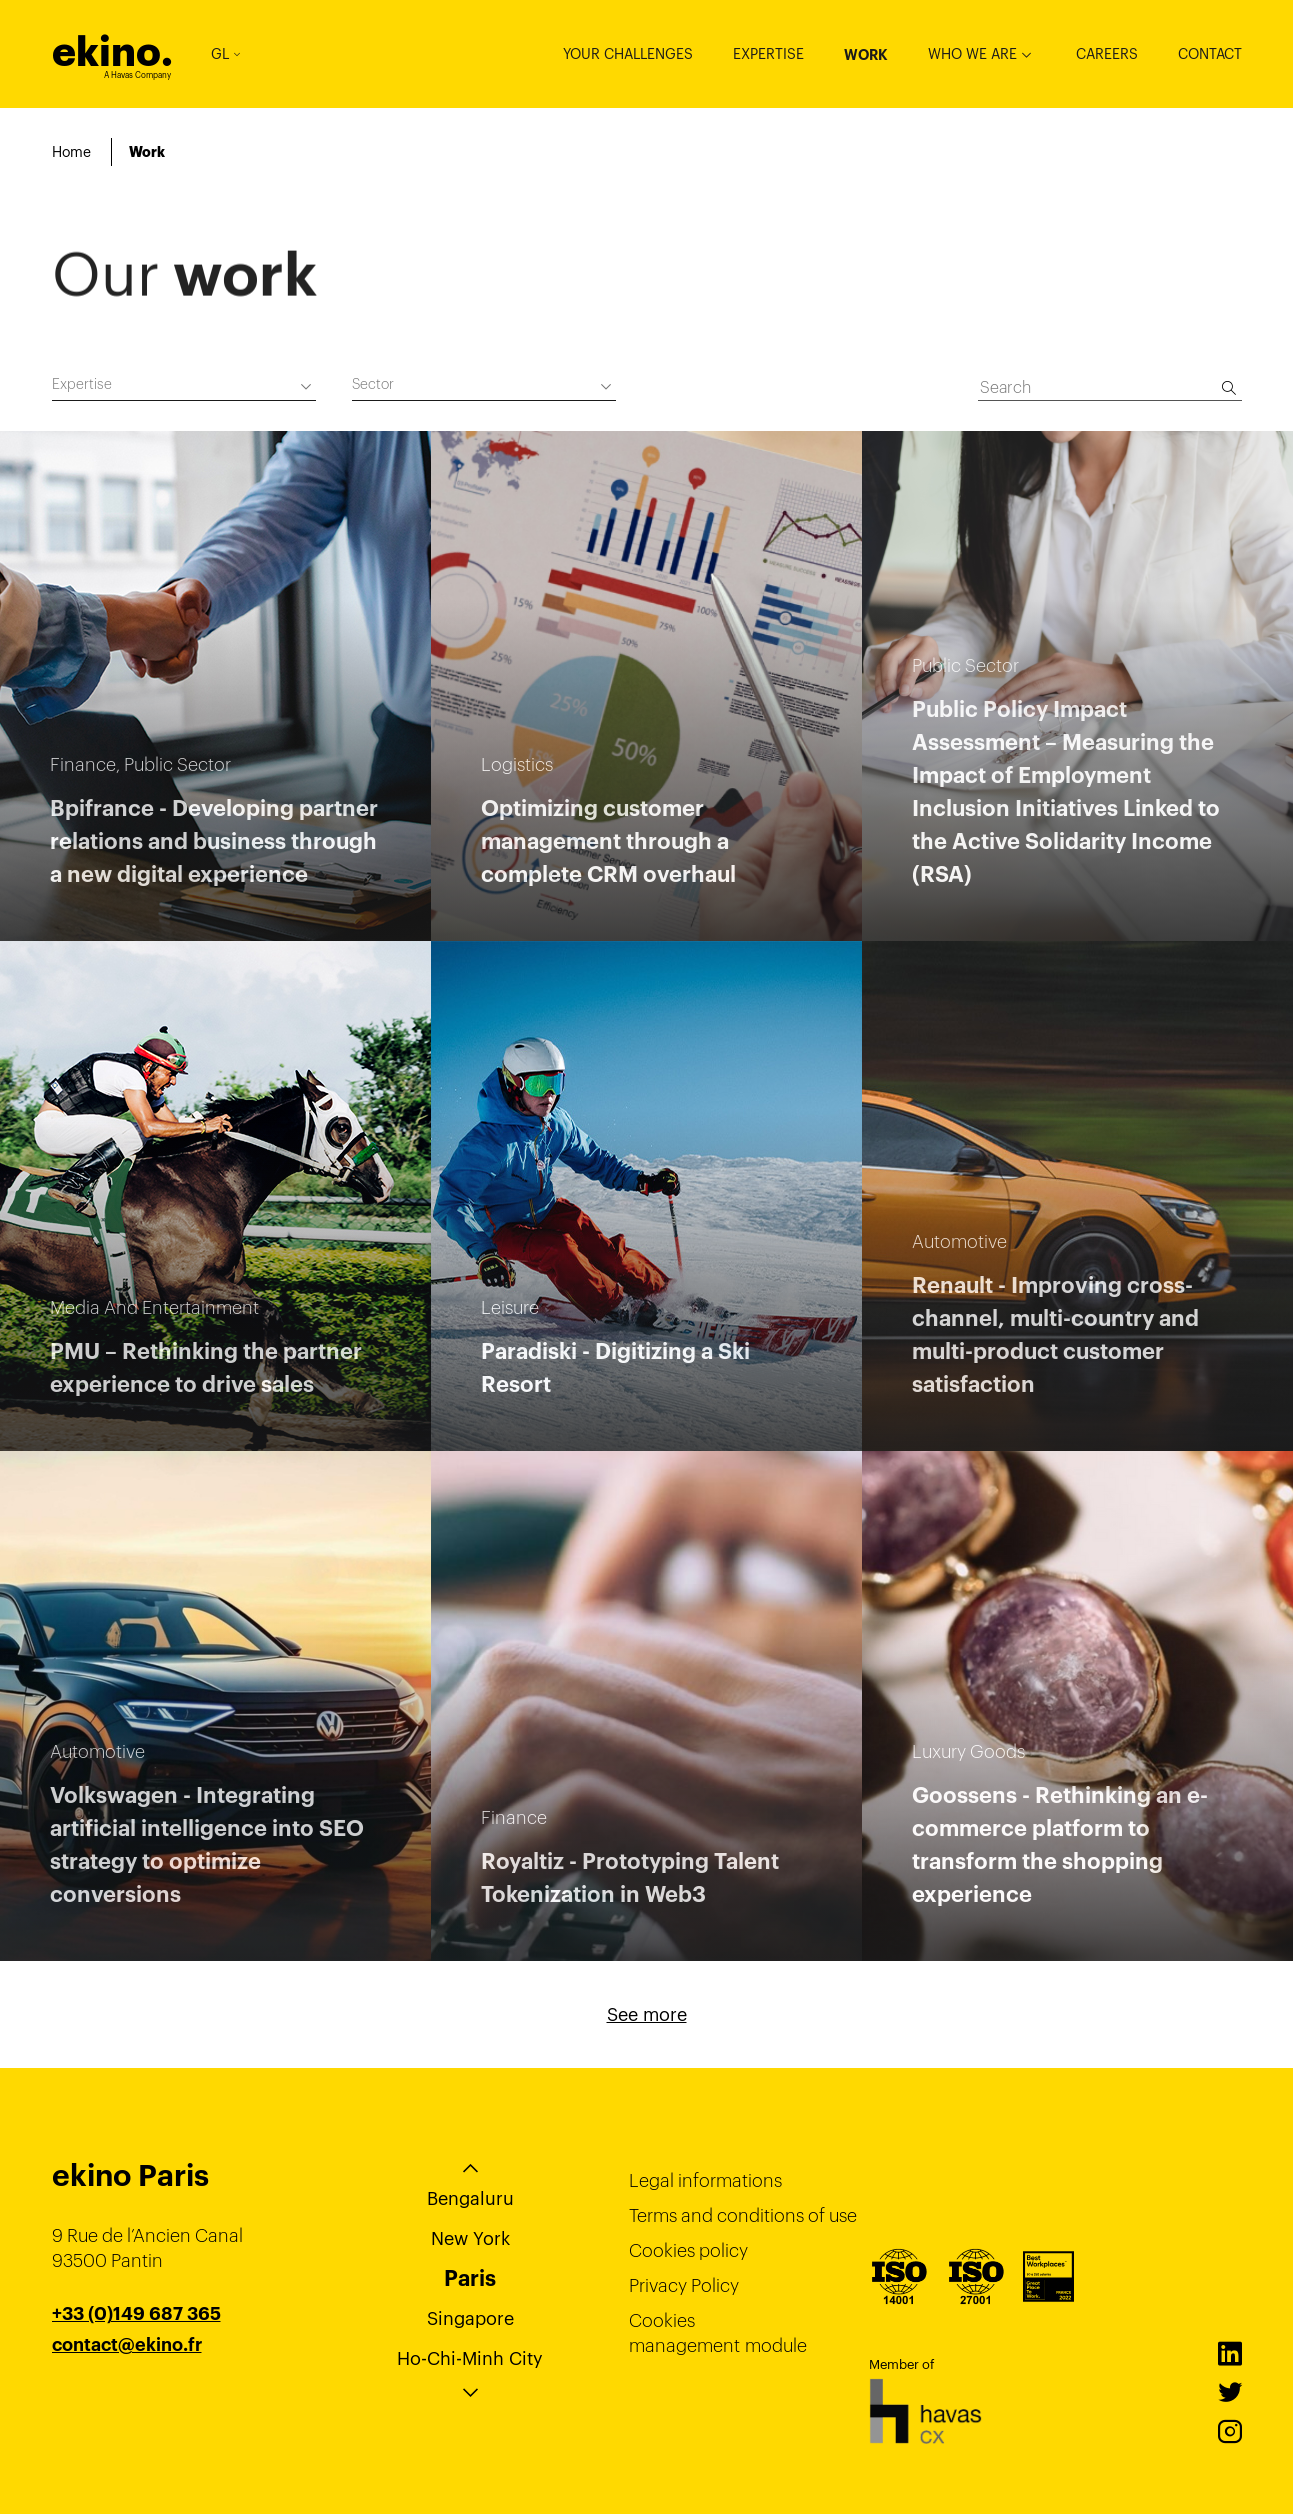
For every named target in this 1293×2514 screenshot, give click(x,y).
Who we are (972, 54)
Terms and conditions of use (743, 2215)
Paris (470, 2278)
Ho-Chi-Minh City (470, 2358)
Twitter (1230, 2393)
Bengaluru (470, 2198)
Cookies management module (718, 2333)
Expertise (768, 54)
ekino (112, 51)
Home (71, 152)
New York (470, 2238)
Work (866, 55)
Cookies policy (688, 2250)
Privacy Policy (684, 2285)
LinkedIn (1230, 2354)
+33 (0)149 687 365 (136, 2314)
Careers (1107, 54)
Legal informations (705, 2180)
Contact (1210, 54)
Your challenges (628, 54)
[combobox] (184, 387)
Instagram (1230, 2432)
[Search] (1229, 388)
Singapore (470, 2318)
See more (647, 2014)
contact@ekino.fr (127, 2345)
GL (225, 54)
